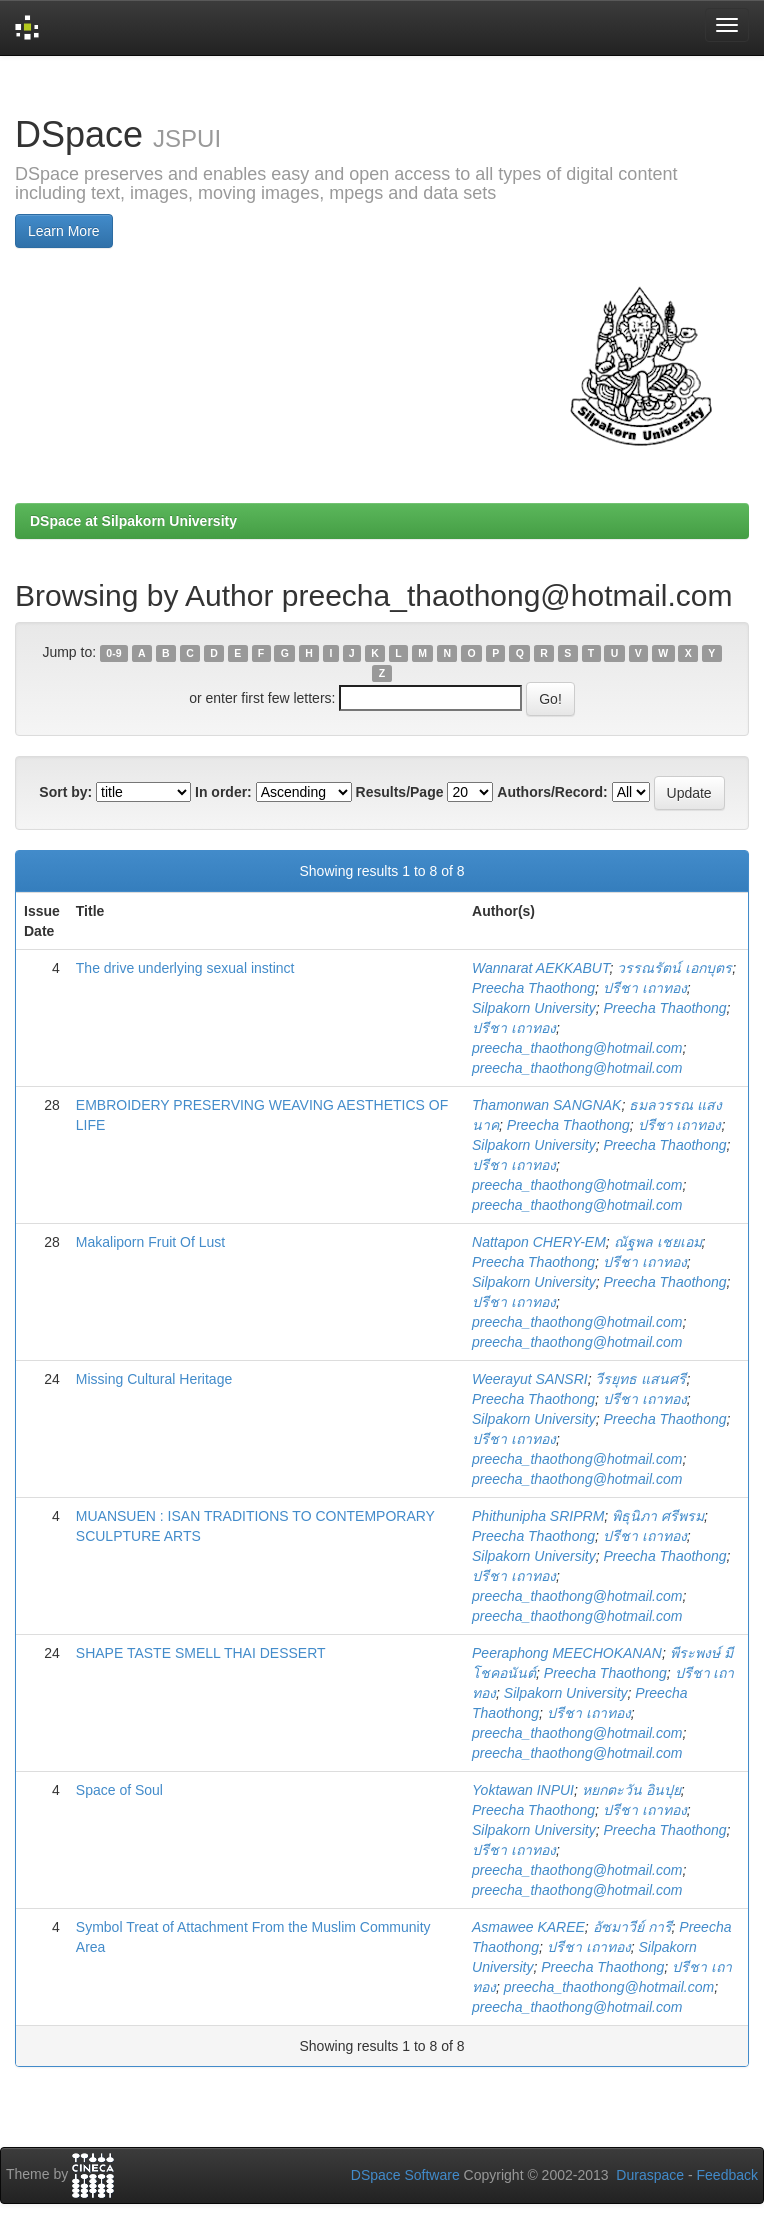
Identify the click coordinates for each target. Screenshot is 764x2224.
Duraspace (650, 2175)
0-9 (113, 653)
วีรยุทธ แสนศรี (640, 1379)
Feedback (727, 2175)
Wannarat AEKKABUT (540, 968)
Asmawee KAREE (528, 1927)
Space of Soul (119, 1790)
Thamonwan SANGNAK (546, 1105)
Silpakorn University (534, 1008)
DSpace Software (405, 2175)
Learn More (64, 231)
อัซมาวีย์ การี (632, 1927)
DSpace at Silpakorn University (133, 521)
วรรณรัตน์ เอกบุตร (674, 968)
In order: (223, 792)
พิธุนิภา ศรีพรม (658, 1516)
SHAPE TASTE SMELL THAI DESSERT (201, 1653)
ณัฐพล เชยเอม (658, 1242)
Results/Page (400, 792)
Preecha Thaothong (533, 988)
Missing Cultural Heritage (154, 1379)
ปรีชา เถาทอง (645, 988)
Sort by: (65, 792)
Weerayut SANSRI (530, 1379)
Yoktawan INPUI (523, 1790)
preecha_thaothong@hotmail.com (577, 1048)
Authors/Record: (552, 792)
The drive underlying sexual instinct (185, 968)
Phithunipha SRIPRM (538, 1516)
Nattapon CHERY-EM (539, 1242)
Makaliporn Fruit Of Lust (150, 1242)
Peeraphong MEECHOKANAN (567, 1653)
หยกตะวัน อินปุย (631, 1790)
